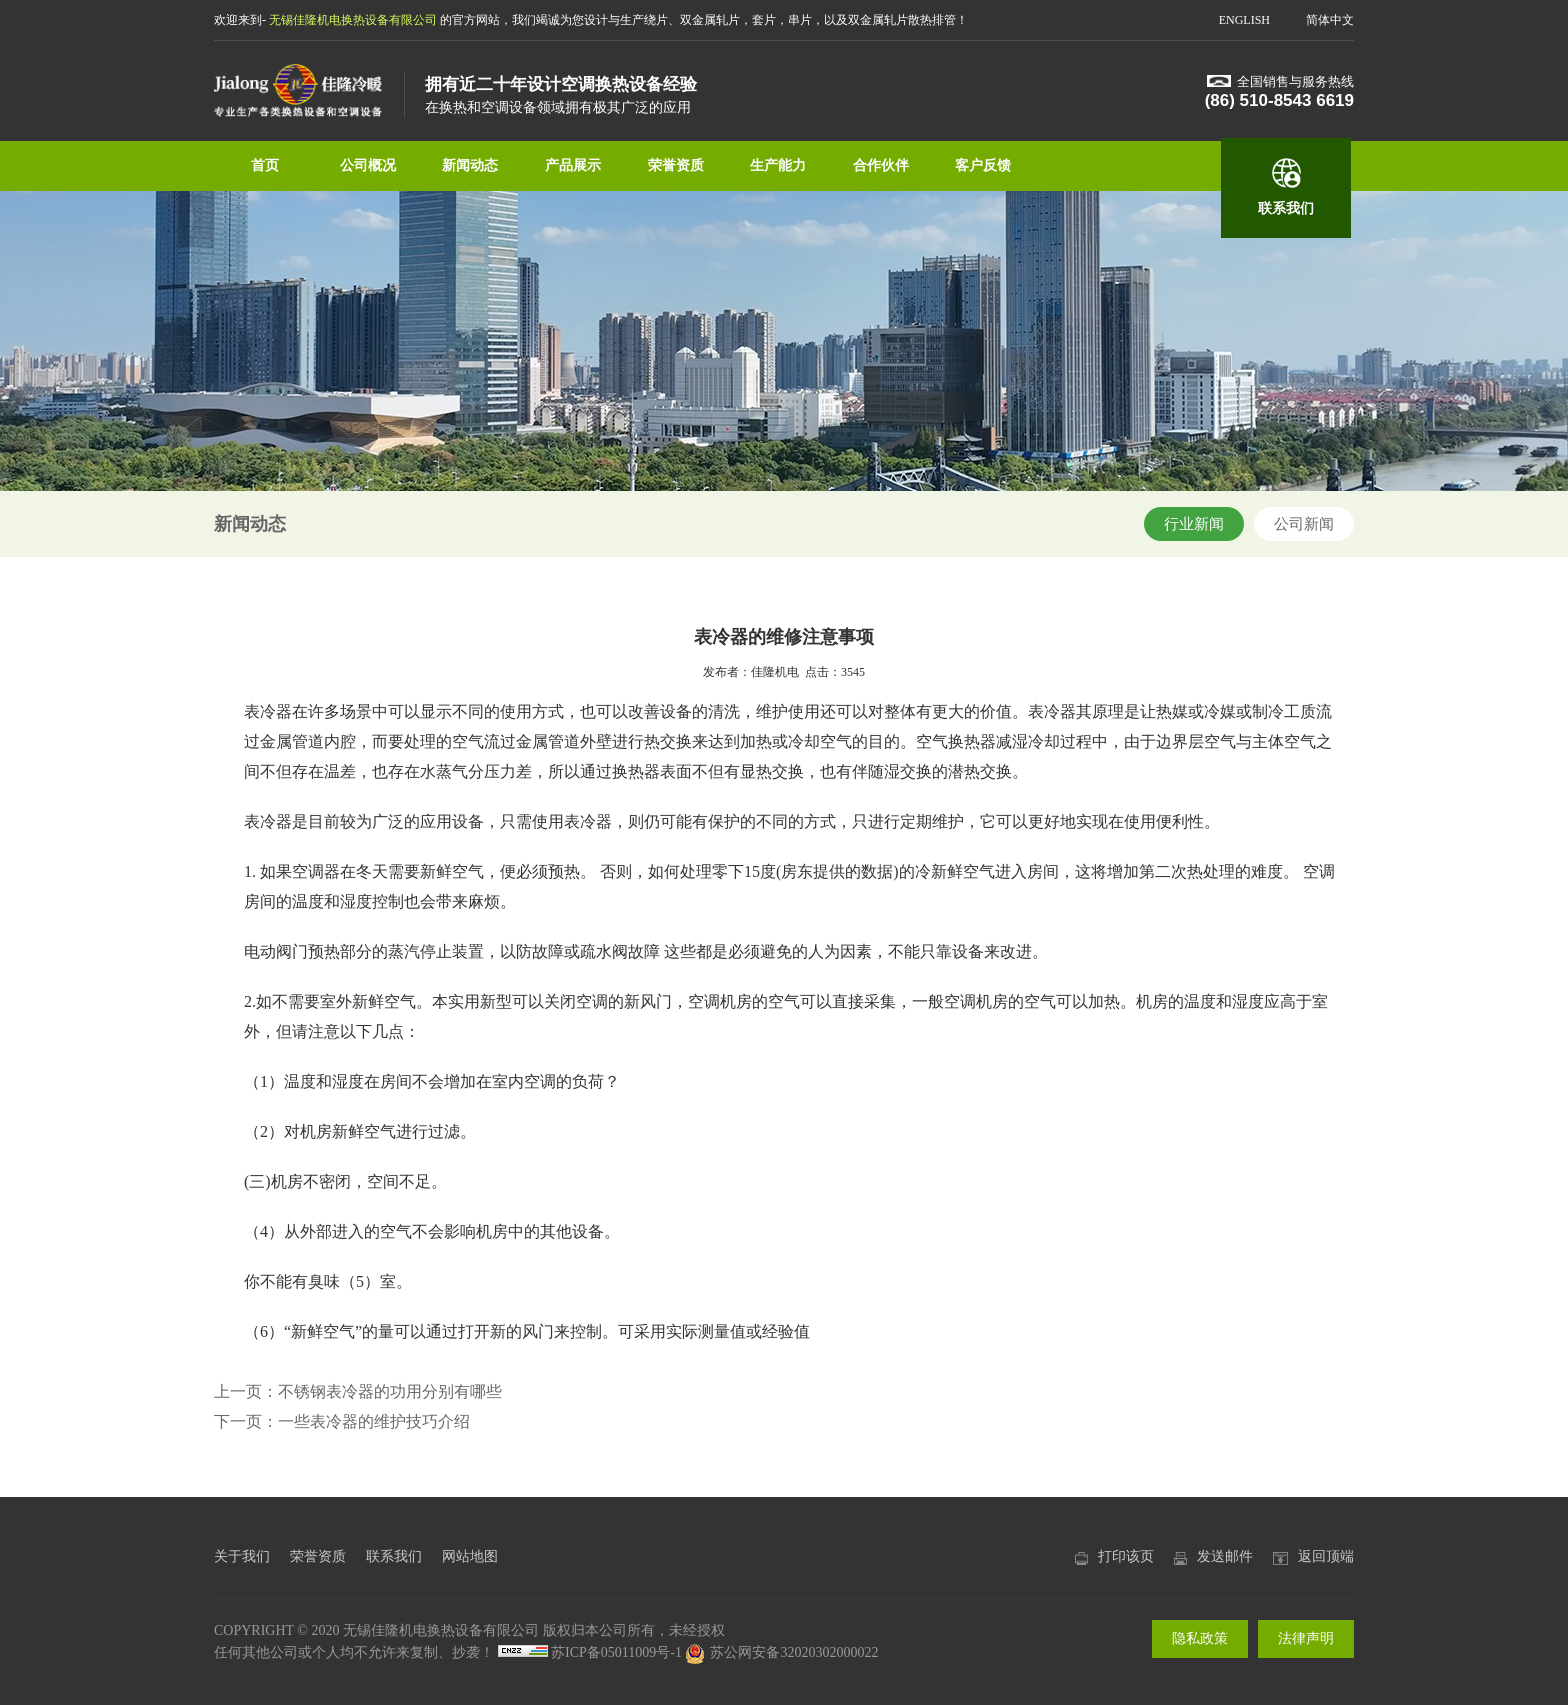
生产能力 (778, 165)
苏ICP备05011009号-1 (616, 1652)
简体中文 (1330, 20)
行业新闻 (1194, 524)
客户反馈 (983, 165)
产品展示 (573, 165)
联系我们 (1286, 208)
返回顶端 (1326, 1556)
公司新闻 (1304, 524)
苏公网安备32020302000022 (781, 1652)
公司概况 (368, 165)
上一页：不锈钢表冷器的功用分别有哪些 (358, 1391)
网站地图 (470, 1556)
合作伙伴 (881, 165)
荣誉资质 (676, 165)
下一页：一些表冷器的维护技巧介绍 (342, 1421)
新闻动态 (470, 165)
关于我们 (242, 1556)
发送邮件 (1225, 1556)
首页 (265, 165)
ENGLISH (1244, 20)
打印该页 (1126, 1556)
